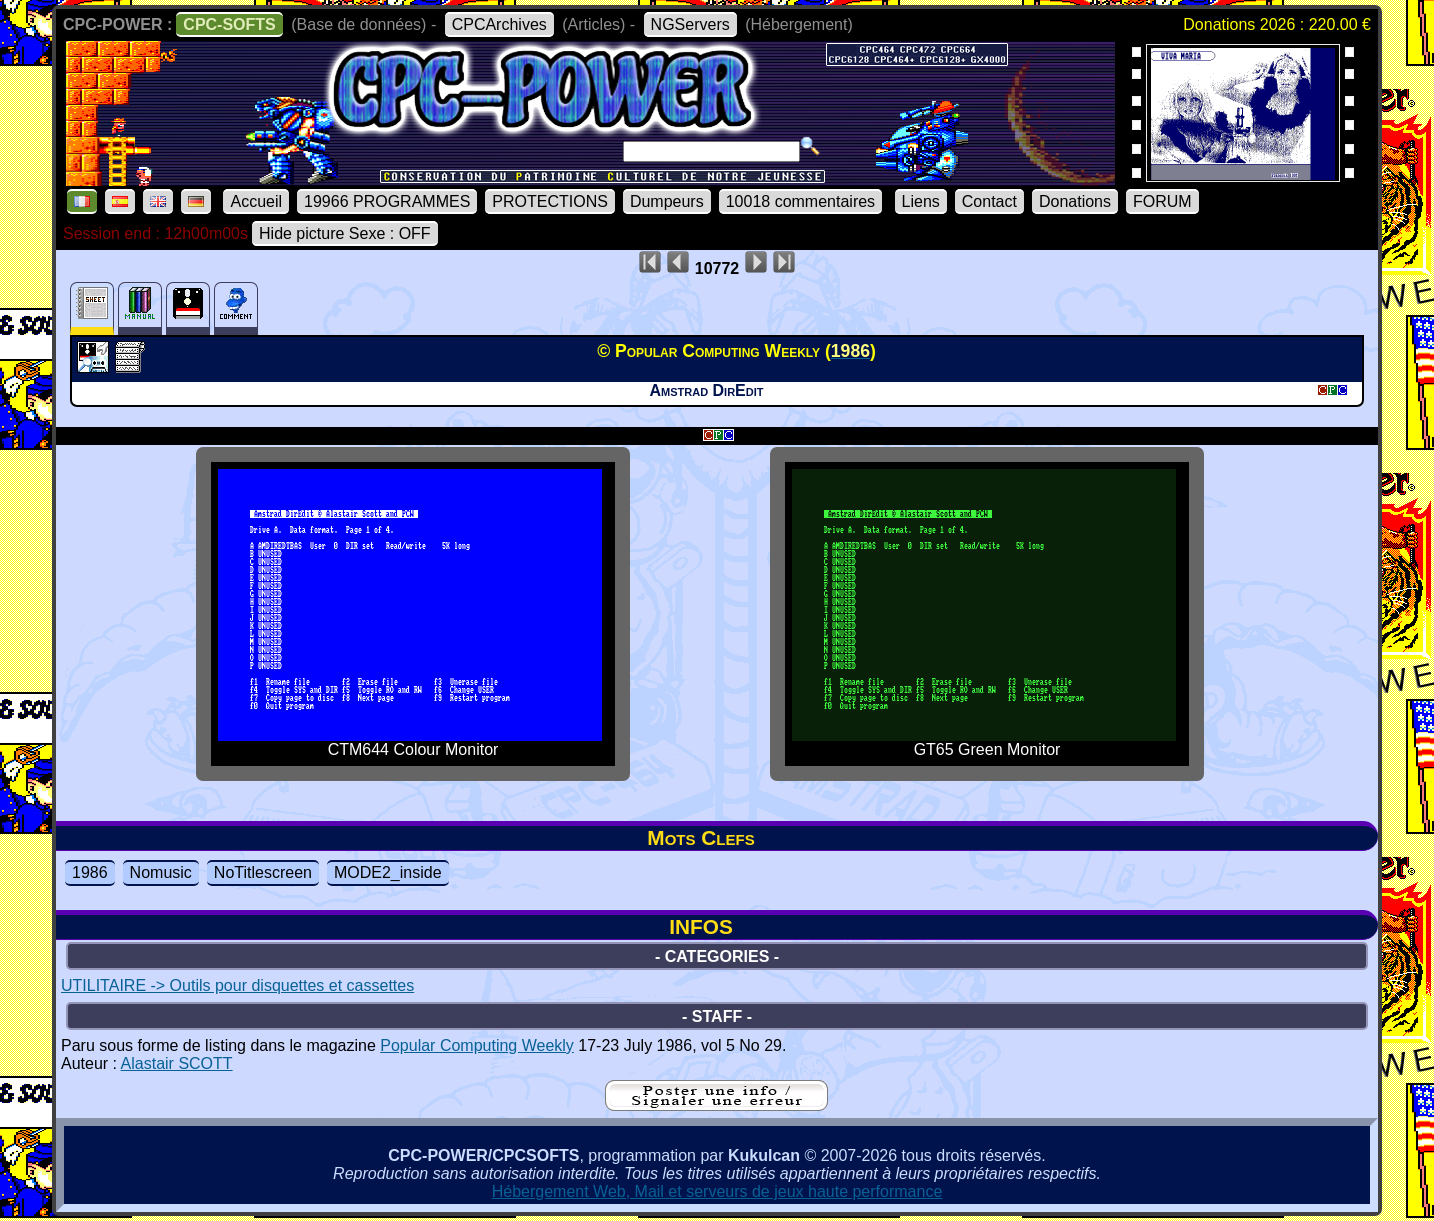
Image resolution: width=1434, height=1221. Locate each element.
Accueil (256, 201)
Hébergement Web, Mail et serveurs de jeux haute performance (717, 1191)
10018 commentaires (800, 201)
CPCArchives (499, 24)
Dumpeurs (667, 201)
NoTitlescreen (263, 872)
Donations (1075, 201)
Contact (989, 201)
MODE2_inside (388, 872)
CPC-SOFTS (229, 24)
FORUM (1162, 201)
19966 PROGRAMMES (387, 201)
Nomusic (161, 872)
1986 (90, 872)
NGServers (690, 24)
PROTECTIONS (550, 201)
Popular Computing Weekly (477, 1045)
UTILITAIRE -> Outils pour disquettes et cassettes (237, 985)
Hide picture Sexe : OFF (345, 233)
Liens (921, 201)
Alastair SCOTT (177, 1063)
